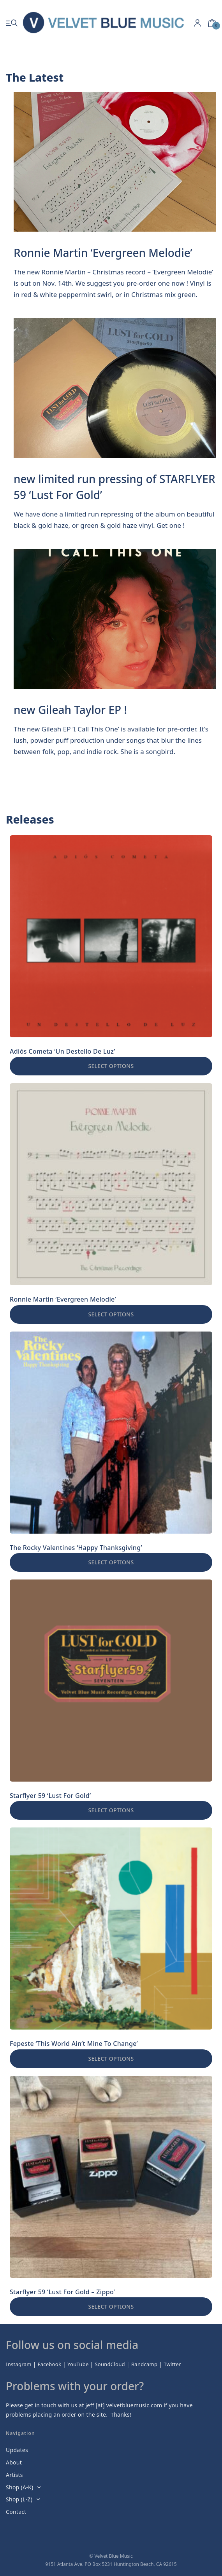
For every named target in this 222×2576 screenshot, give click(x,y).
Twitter (172, 2364)
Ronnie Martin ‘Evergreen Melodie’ (103, 252)
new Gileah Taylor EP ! (70, 709)
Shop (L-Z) (19, 2499)
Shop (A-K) (19, 2487)
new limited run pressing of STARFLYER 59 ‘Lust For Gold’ (114, 486)
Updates (17, 2450)
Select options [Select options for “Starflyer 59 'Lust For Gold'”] (111, 1810)
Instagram (19, 2364)
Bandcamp (144, 2364)
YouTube (78, 2364)
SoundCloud (110, 2364)
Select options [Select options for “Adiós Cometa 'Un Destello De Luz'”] (111, 1066)
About (14, 2462)
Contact (16, 2511)
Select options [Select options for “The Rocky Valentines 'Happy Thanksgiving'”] (111, 1562)
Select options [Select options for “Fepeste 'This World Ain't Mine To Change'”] (111, 2058)
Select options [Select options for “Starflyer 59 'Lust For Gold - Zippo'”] (111, 2306)
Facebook (50, 2364)
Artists (14, 2474)
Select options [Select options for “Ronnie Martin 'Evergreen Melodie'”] (111, 1314)
